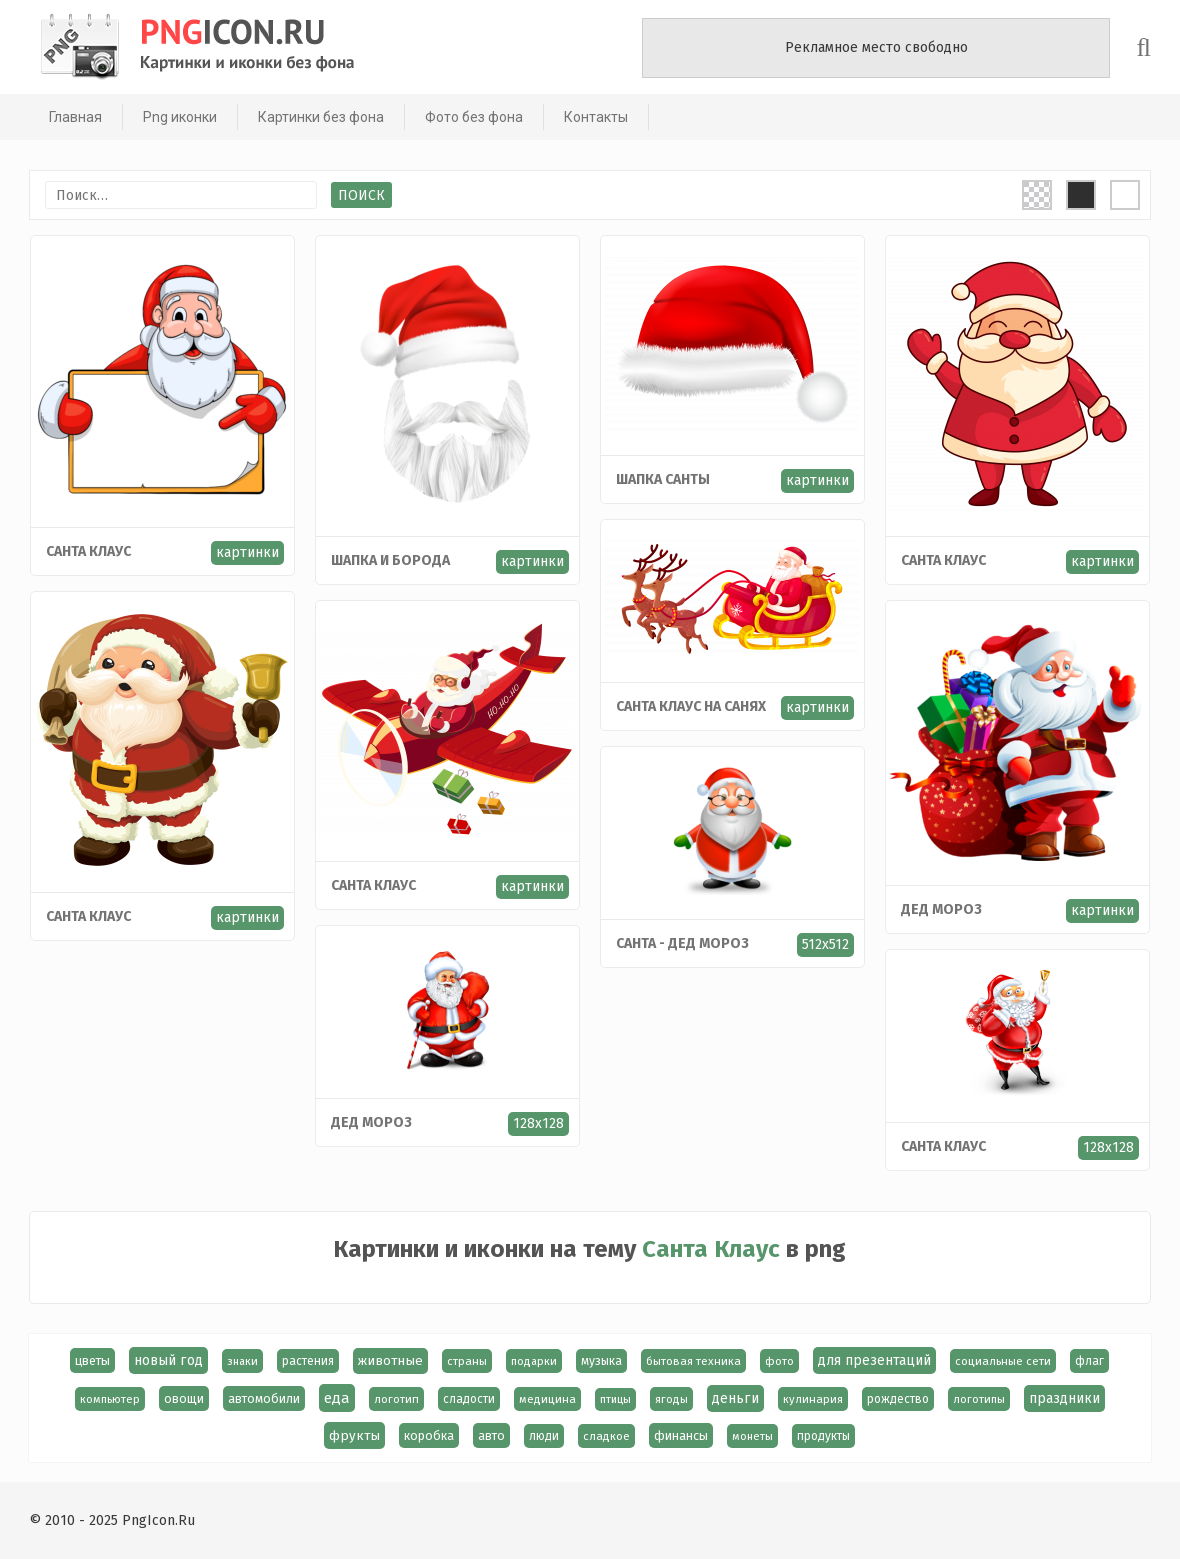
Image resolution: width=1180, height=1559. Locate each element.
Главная (74, 117)
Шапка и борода (390, 560)
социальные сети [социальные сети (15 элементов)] (1004, 1361)
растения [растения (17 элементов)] (309, 1361)
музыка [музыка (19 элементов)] (602, 1361)
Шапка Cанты (663, 479)
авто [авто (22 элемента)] (492, 1435)
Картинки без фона (320, 117)
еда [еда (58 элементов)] (337, 1398)
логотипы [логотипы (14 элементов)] (979, 1399)
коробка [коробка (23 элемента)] (430, 1435)
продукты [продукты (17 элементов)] (824, 1436)
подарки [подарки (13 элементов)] (535, 1361)
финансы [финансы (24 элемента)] (682, 1435)
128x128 (538, 1123)
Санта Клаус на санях (691, 706)
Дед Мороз (371, 1122)
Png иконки (179, 117)
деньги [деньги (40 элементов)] (735, 1398)
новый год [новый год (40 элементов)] (169, 1360)
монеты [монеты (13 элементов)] (753, 1436)
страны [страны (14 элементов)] (468, 1361)
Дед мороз (941, 909)
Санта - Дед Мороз (682, 943)
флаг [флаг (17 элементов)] (1090, 1361)
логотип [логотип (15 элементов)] (396, 1399)
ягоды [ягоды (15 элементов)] (671, 1399)
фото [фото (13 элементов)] (780, 1361)
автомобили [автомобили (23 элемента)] (264, 1398)
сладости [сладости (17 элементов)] (469, 1399)
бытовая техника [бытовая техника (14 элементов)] (694, 1361)
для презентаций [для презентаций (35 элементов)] (875, 1360)
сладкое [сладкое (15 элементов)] (607, 1436)
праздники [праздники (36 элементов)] (1064, 1398)
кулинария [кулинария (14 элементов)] (813, 1399)
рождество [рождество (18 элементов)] (898, 1399)
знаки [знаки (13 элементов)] (243, 1361)
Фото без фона (473, 117)
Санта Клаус (88, 551)
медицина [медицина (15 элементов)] (547, 1399)
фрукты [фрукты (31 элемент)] (355, 1435)
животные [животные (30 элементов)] (391, 1361)
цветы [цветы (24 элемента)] (93, 1360)
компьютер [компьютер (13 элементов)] (110, 1399)
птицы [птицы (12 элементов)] (615, 1399)
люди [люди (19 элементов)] (545, 1436)
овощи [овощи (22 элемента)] (184, 1398)
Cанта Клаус (88, 916)
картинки (247, 552)
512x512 (825, 944)
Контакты (595, 117)
